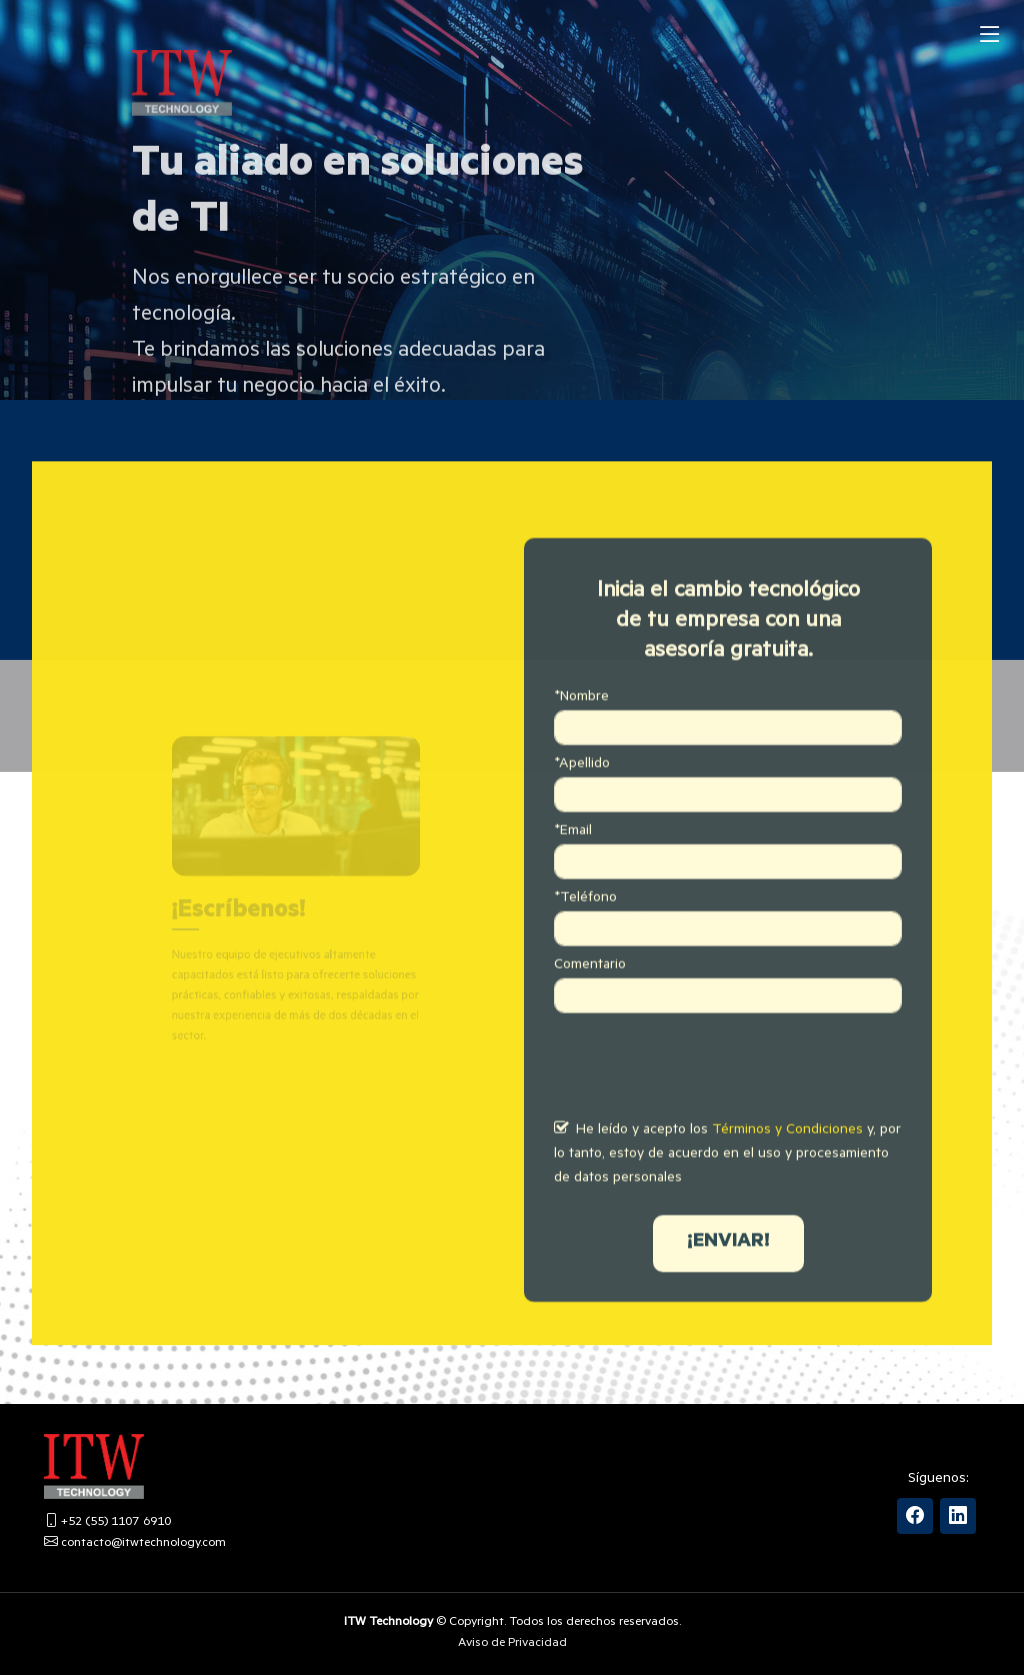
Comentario (590, 998)
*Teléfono (585, 931)
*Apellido (582, 797)
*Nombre (581, 730)
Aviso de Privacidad (512, 1644)
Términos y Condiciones (787, 1163)
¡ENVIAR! (728, 1275)
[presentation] (706, 1100)
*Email (573, 864)
